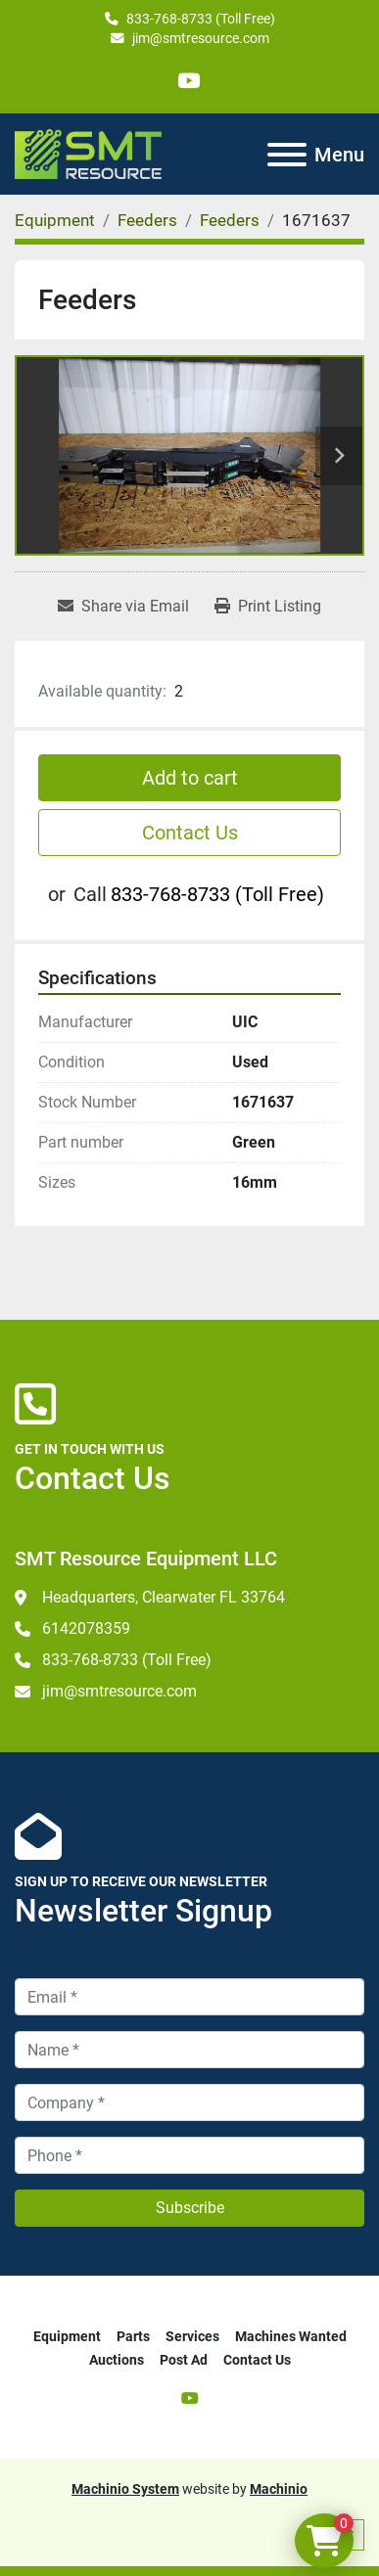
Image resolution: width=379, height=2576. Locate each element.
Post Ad (184, 2360)
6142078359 (86, 1628)
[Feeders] (147, 220)
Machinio (279, 2489)
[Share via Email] (123, 606)
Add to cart (190, 778)
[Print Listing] (268, 606)
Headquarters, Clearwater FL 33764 (163, 1597)
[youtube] (188, 81)
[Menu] (287, 154)
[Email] (189, 1996)
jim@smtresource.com (200, 38)
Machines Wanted (291, 2336)
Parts (133, 2336)
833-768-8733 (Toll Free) (200, 18)
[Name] (189, 2049)
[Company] (189, 2102)
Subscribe (190, 2207)
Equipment (67, 2336)
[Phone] (189, 2155)
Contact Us (190, 832)
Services (192, 2336)
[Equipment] (55, 220)
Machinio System (125, 2489)
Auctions (116, 2360)
